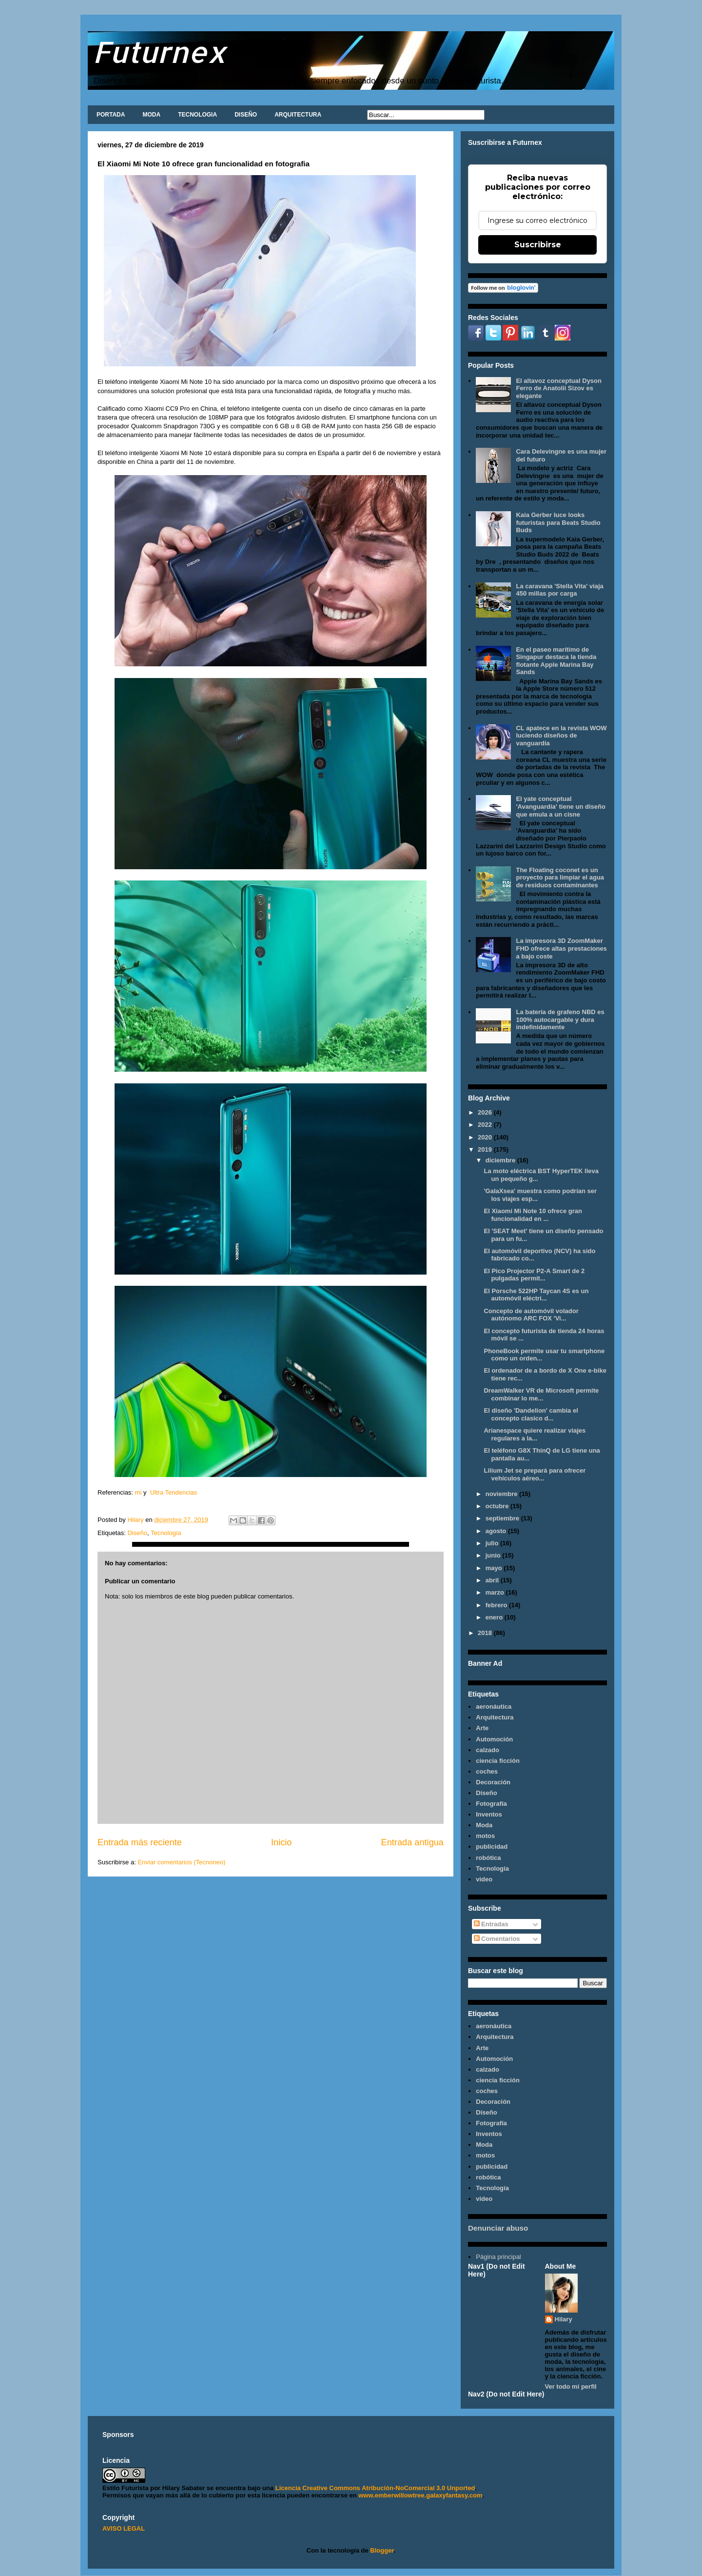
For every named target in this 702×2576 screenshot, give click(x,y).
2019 (486, 1149)
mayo (495, 1568)
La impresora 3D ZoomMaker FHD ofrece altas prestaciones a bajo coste (561, 948)
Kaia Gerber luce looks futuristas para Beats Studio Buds (558, 522)
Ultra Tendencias (174, 1492)
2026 (486, 1112)
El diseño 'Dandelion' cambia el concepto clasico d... (531, 1414)
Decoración (493, 1782)
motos (485, 1835)
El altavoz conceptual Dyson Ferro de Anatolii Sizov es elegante (559, 388)
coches (487, 1771)
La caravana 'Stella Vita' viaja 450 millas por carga (559, 590)
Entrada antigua (412, 1842)
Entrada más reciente (140, 1842)
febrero (497, 1605)
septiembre (503, 1518)
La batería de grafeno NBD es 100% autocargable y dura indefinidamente (560, 1019)
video (484, 1879)
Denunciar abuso (498, 2228)
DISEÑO (245, 114)
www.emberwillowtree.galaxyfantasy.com (420, 2495)
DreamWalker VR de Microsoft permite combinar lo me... (541, 1394)
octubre (498, 1506)
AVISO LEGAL (123, 2528)
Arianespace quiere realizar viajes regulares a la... (534, 1434)
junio (494, 1555)
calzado (487, 1750)
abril (493, 1580)
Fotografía (491, 1803)
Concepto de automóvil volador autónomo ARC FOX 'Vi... (531, 1314)
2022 (486, 1124)
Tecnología (166, 1533)
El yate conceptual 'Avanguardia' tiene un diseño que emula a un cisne (560, 806)
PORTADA (111, 114)
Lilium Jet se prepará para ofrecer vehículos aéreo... (534, 1474)
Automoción (494, 1739)
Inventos (489, 1814)
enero (495, 1617)
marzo (496, 1592)
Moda (484, 1825)
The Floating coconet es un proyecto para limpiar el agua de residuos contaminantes (560, 877)
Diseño (137, 1533)
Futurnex (159, 51)
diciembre (501, 1160)
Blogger (381, 2550)
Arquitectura (494, 1717)
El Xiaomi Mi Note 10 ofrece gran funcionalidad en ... (533, 1214)
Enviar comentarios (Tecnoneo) (181, 1862)
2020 (486, 1137)
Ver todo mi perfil (571, 2386)
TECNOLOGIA (197, 114)
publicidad (491, 1846)
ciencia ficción (498, 1760)
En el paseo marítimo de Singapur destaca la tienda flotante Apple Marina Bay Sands (556, 661)
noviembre (502, 1494)
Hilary (563, 2319)
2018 (486, 1633)
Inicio (281, 1842)
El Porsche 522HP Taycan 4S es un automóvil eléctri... (536, 1294)
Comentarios (497, 1938)
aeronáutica (493, 1706)
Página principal (498, 2256)
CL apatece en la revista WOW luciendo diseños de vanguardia (561, 735)
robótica (488, 1857)
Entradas (491, 1924)
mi (138, 1492)
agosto (497, 1531)
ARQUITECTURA (297, 114)
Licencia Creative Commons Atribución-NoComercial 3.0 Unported (375, 2488)
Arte (482, 1728)
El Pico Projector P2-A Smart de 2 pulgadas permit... (534, 1274)
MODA (151, 114)
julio (493, 1543)
